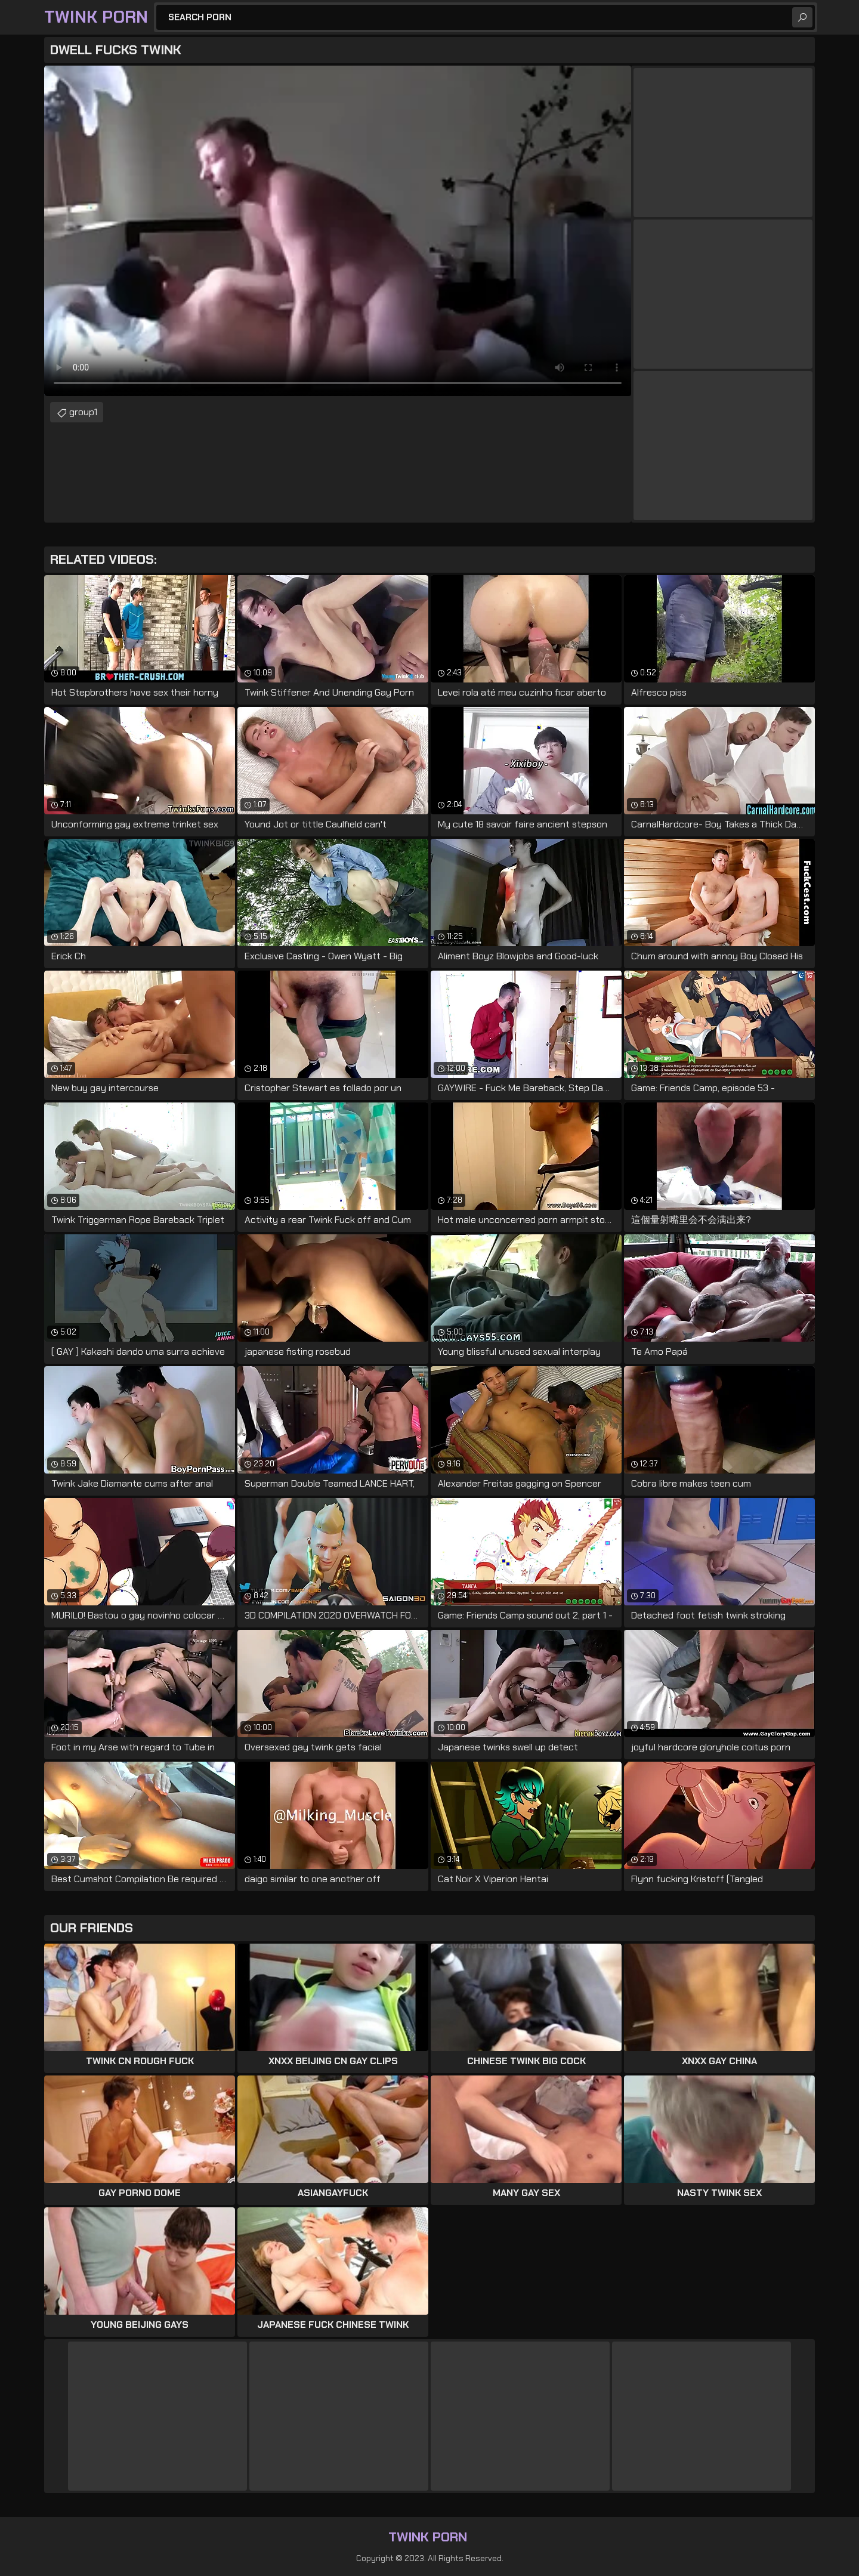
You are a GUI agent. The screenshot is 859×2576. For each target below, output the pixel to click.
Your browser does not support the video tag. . (337, 231)
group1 (83, 412)
